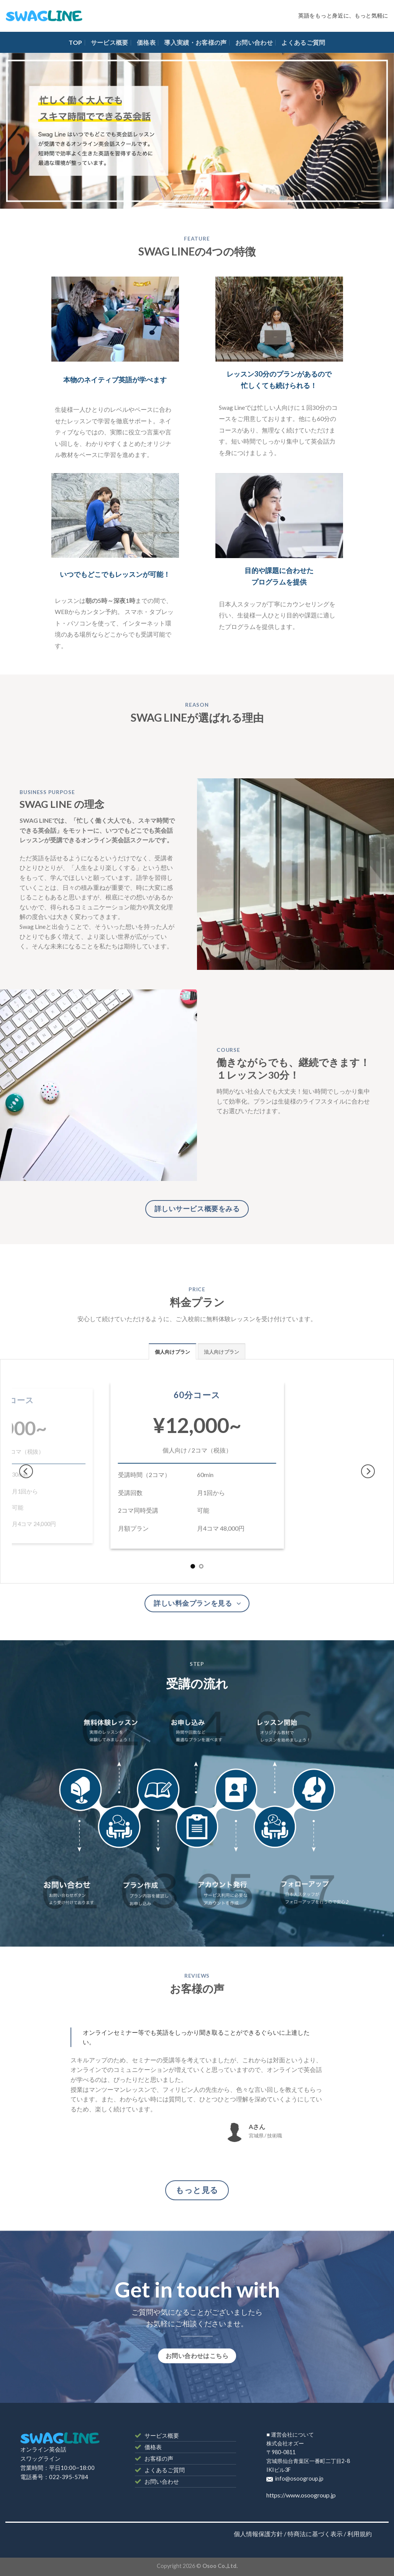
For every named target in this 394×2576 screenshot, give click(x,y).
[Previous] (26, 1471)
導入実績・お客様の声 (195, 42)
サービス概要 (109, 42)
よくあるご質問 (303, 42)
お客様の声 (158, 2458)
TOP (75, 42)
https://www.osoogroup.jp (301, 2495)
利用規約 (359, 2533)
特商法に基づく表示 (315, 2533)
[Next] (368, 1471)
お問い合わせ (254, 42)
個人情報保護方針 (258, 2533)
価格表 (146, 42)
